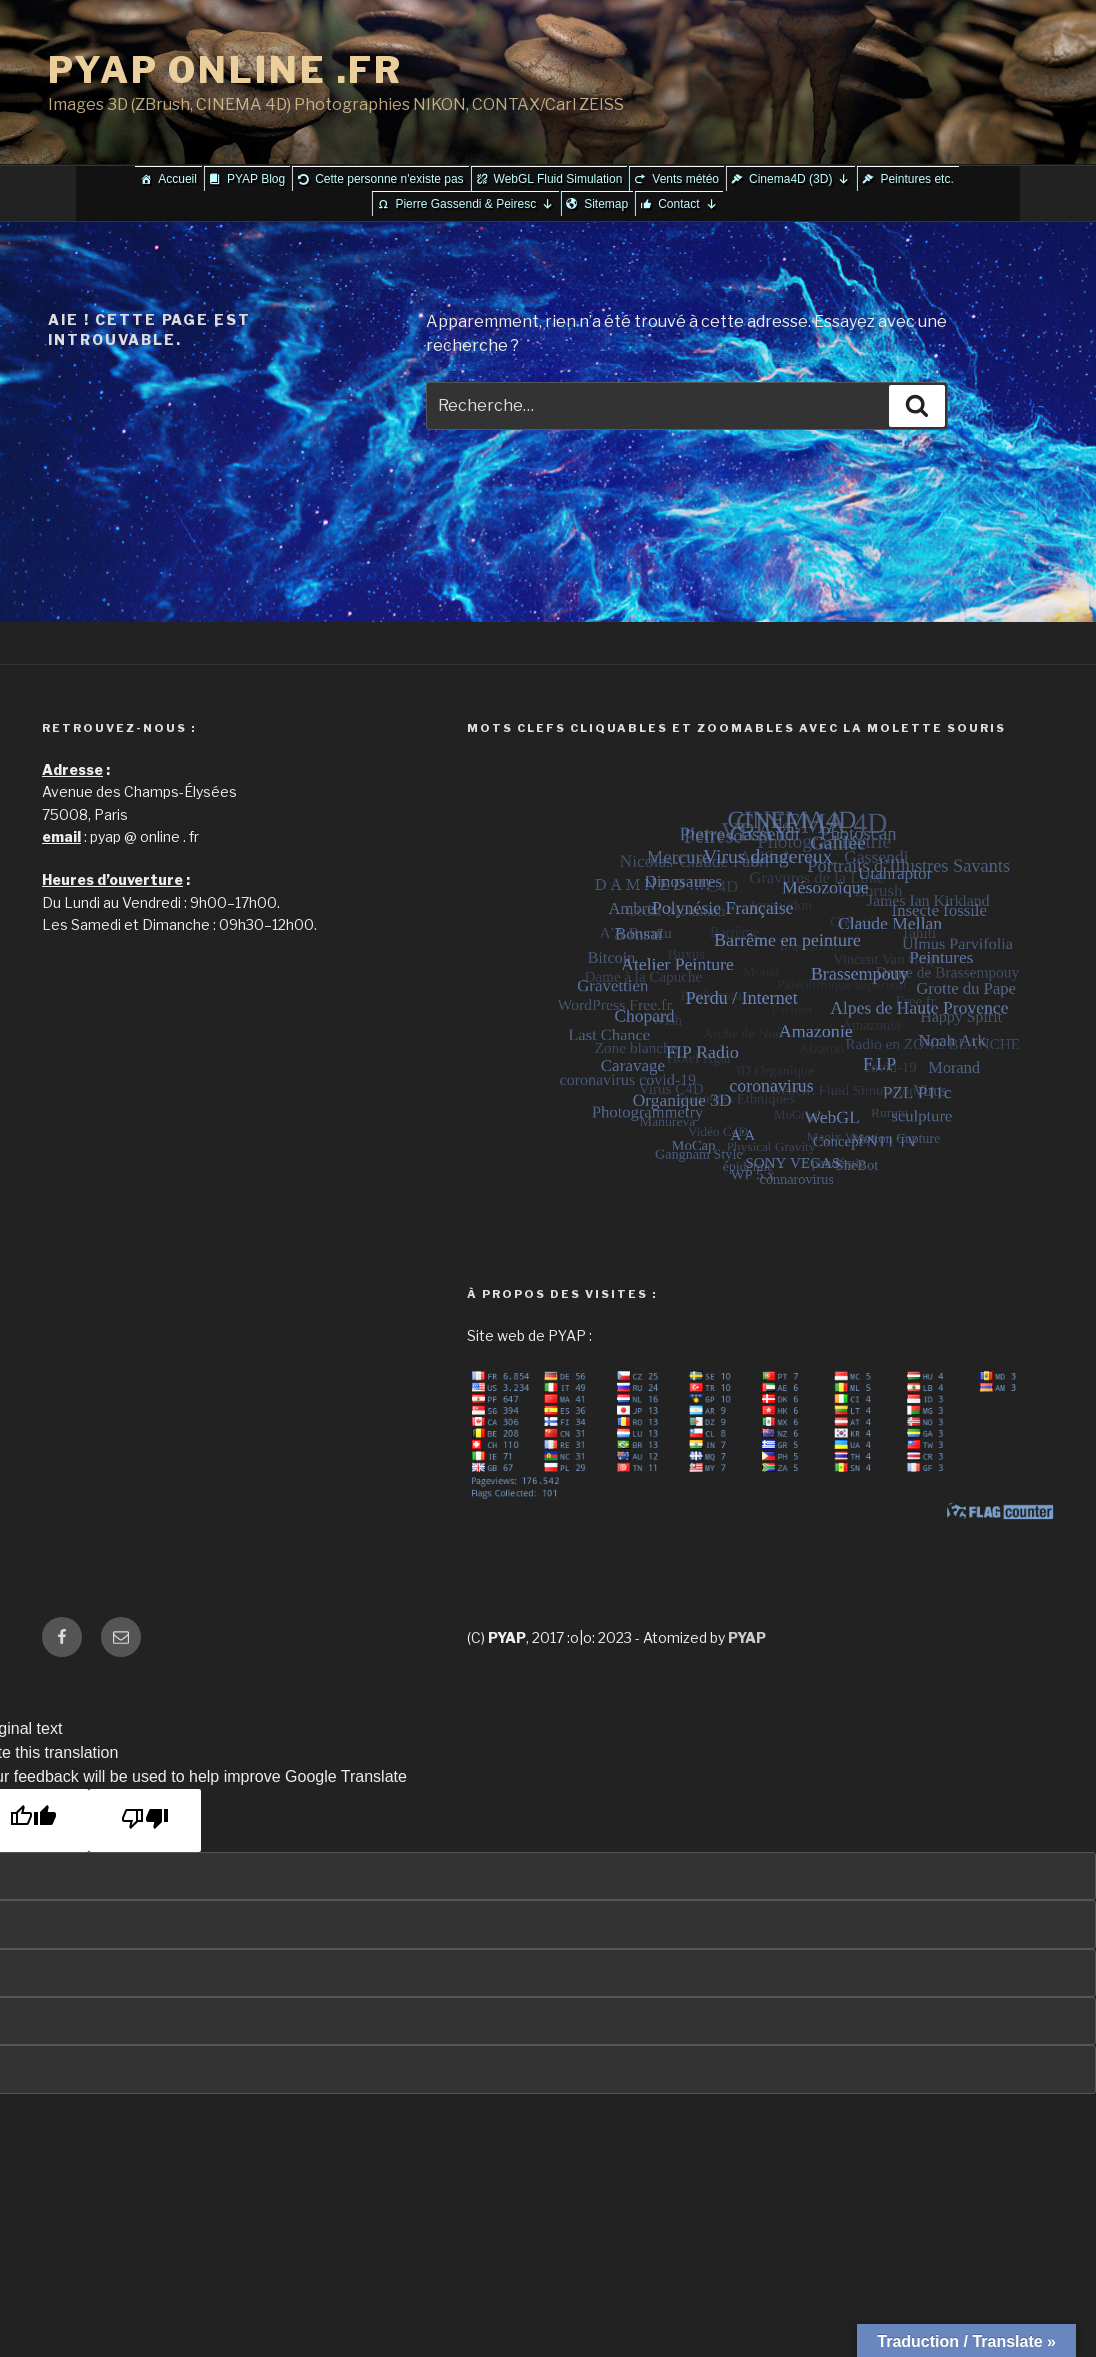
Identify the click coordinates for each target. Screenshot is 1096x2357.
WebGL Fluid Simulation (558, 179)
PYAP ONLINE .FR (225, 70)
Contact (687, 204)
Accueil (177, 179)
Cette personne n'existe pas (389, 179)
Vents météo (685, 179)
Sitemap (606, 204)
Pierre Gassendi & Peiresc (474, 204)
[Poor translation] (145, 1820)
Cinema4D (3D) (799, 179)
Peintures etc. (916, 179)
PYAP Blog (256, 179)
